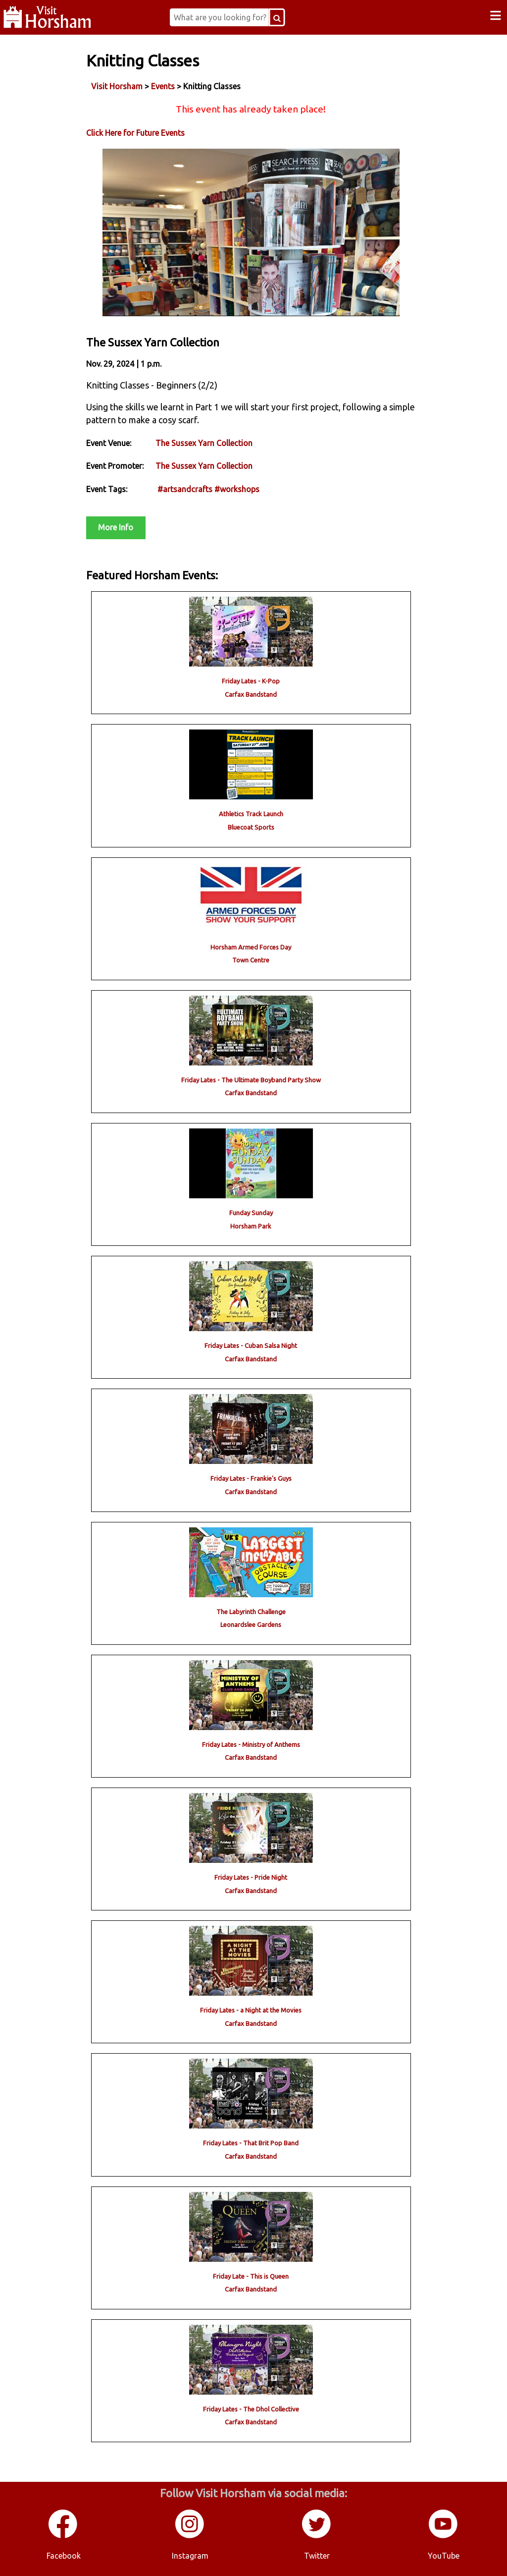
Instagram (190, 2555)
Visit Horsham (117, 86)
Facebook (64, 2555)
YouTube (443, 2555)
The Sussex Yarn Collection (204, 443)
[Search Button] (277, 17)
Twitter (317, 2555)
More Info (115, 527)
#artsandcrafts (184, 489)
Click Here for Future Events (135, 132)
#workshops (236, 489)
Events (163, 86)
